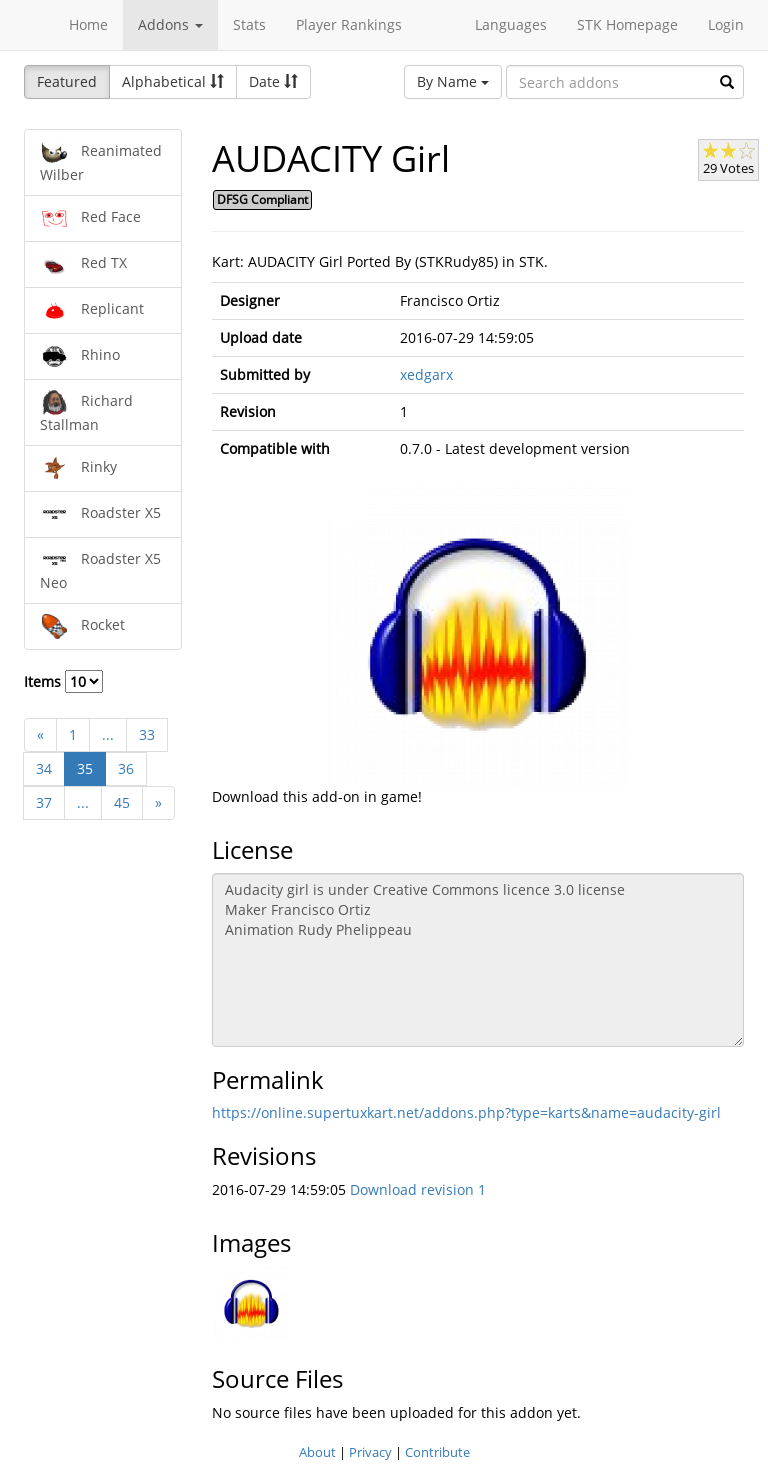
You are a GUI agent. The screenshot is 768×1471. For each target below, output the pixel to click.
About (317, 1452)
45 (122, 802)
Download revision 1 (418, 1189)
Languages (511, 24)
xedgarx (426, 374)
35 (85, 768)
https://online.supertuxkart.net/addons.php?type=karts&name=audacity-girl (466, 1112)
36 (126, 768)
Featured (67, 81)
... (108, 734)
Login (726, 24)
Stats (249, 24)
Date (273, 81)
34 (44, 768)
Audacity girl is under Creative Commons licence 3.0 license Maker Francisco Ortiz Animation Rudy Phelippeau (478, 960)
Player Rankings (349, 24)
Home (88, 24)
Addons (170, 24)
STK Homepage (627, 24)
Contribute (437, 1452)
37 (44, 802)
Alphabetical (173, 81)
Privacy (370, 1452)
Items (63, 681)
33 (147, 734)
